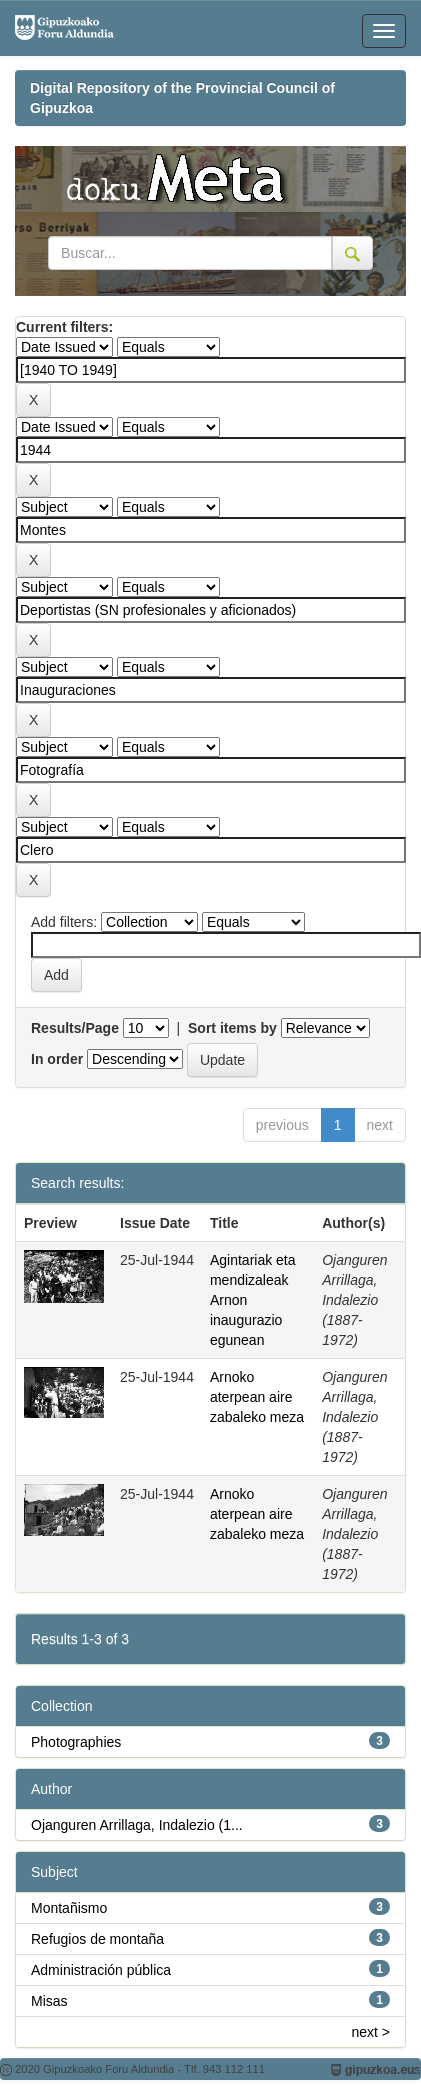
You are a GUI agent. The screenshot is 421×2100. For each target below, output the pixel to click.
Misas (49, 2001)
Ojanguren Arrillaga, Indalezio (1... (137, 1825)
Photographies (76, 1742)
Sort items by (232, 1028)
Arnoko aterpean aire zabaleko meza (257, 1397)
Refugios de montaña (97, 1939)
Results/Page (75, 1028)
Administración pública (101, 1970)
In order (57, 1059)
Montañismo (69, 1908)
